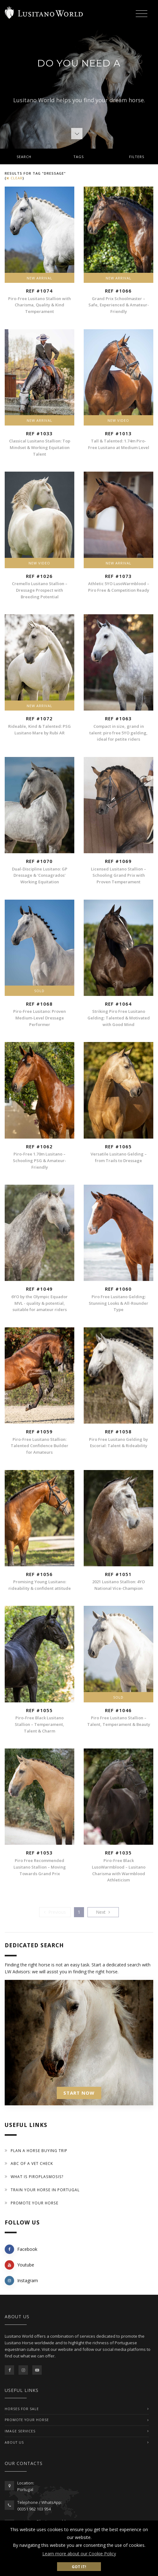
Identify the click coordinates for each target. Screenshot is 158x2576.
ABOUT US (14, 2442)
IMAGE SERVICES (20, 2431)
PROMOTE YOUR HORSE (27, 2420)
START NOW (79, 2093)
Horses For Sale (22, 2409)
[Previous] (55, 1912)
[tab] (79, 156)
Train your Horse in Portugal (45, 2190)
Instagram (21, 2280)
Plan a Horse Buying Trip (39, 2150)
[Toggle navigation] (141, 14)
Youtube (19, 2265)
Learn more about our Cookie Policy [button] (79, 2554)
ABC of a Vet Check (32, 2163)
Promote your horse (34, 2203)
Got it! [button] (79, 2566)
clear (14, 178)
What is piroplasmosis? (37, 2176)
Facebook (21, 2249)
